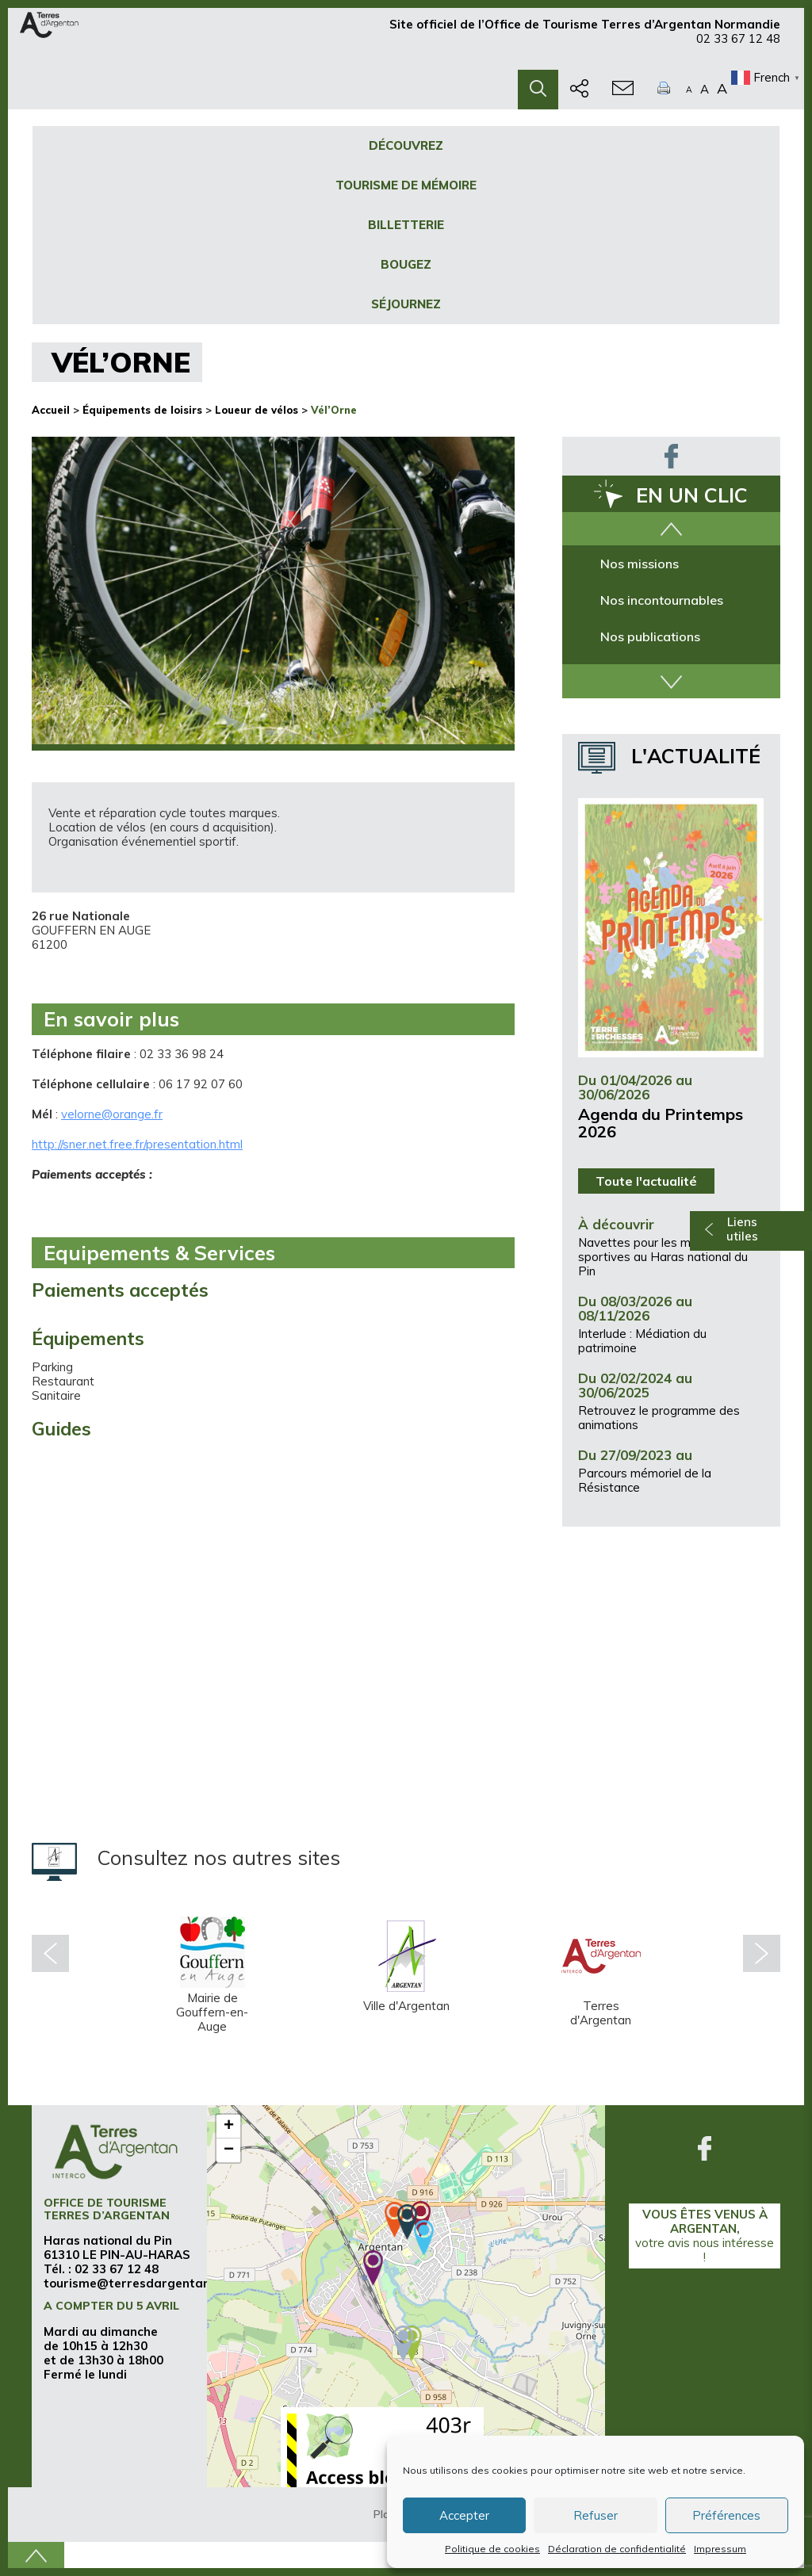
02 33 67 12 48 (738, 45)
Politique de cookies (492, 2549)
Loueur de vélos (256, 409)
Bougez (406, 264)
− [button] (229, 2150)
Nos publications (650, 636)
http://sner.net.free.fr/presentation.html (137, 1144)
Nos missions (639, 563)
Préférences (726, 2515)
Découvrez (406, 145)
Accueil (51, 409)
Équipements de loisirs (142, 409)
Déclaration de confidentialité (617, 2549)
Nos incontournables (661, 600)
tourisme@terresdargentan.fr (134, 2283)
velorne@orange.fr (112, 1114)
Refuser (595, 2515)
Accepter (464, 2515)
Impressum (720, 2549)
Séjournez (406, 303)
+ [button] (229, 2126)
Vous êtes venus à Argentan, (704, 2236)
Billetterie (406, 224)
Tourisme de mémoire (406, 185)
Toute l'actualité (646, 1181)
